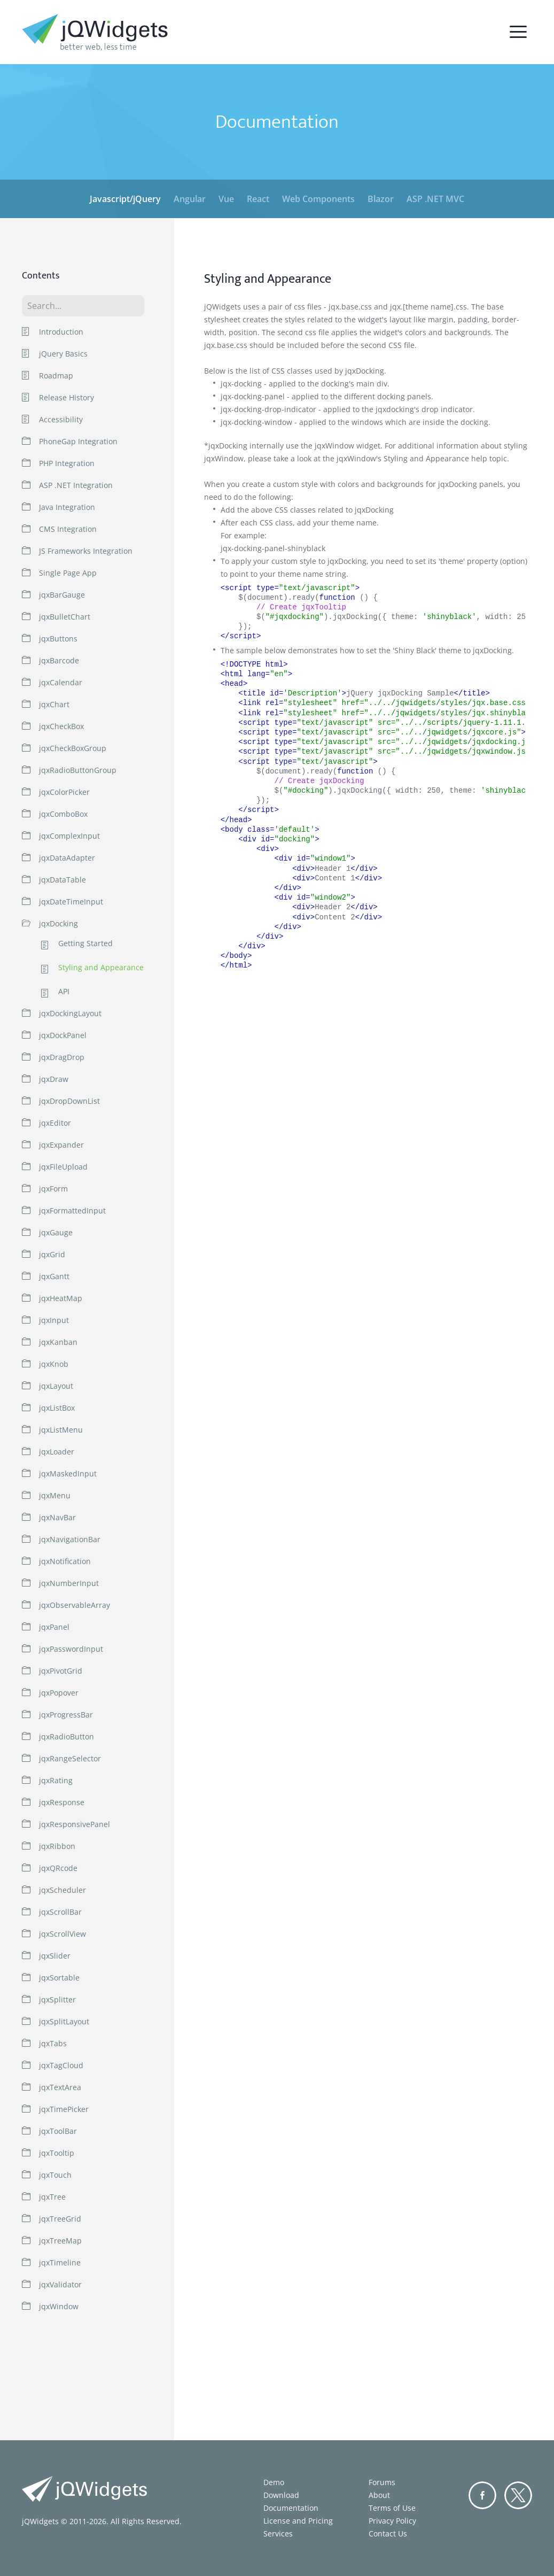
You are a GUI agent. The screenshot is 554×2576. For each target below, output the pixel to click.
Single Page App (68, 573)
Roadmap (56, 375)
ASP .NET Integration (76, 485)
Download (281, 2495)
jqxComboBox (63, 814)
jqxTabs (53, 2043)
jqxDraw (53, 1079)
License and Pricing (298, 2521)
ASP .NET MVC (435, 199)
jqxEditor (55, 1123)
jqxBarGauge (62, 595)
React (258, 199)
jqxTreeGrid (60, 2219)
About (379, 2495)
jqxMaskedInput (68, 1473)
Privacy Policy (392, 2521)
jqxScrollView (62, 1934)
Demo (273, 2482)
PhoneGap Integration (78, 441)
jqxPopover (59, 1693)
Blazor (381, 199)
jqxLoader (56, 1451)
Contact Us (388, 2533)
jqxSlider (55, 1956)
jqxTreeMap (60, 2240)
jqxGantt (54, 1276)
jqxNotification (65, 1561)
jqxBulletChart (64, 617)
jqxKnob (53, 1364)
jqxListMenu (61, 1430)
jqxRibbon (57, 1846)
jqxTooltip (56, 2153)
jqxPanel (54, 1627)
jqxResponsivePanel (74, 1824)
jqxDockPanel (63, 1035)
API (63, 991)
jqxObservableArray (74, 1605)
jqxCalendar (60, 682)
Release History (66, 397)
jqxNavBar (57, 1517)
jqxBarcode (59, 660)
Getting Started (85, 943)
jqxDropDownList (69, 1101)
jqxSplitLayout (64, 2021)
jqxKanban (58, 1342)
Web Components (318, 199)
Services (278, 2533)
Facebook (482, 2495)
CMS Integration (68, 529)
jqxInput (54, 1320)
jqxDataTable (62, 880)
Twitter (518, 2495)
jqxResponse (61, 1802)
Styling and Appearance (101, 967)
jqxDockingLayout (70, 1013)
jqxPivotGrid (60, 1671)
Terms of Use (392, 2508)
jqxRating (56, 1780)
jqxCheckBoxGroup (72, 748)
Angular (190, 199)
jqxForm (53, 1188)
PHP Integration (67, 463)
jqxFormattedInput (72, 1210)
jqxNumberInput (69, 1583)
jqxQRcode (58, 1868)
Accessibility (61, 419)
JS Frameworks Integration (85, 551)
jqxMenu (55, 1495)
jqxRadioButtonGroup (77, 770)
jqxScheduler (62, 1890)
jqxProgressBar (66, 1714)
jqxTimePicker (64, 2109)
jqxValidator (60, 2284)
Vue (226, 199)
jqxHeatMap (60, 1298)
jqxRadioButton (66, 1736)
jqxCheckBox (61, 726)
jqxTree (52, 2197)
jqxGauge (56, 1232)
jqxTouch (55, 2175)
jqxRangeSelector (70, 1758)
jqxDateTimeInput (71, 901)
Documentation (290, 2508)
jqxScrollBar (60, 1912)
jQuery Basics (63, 354)
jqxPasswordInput (71, 1649)
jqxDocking (58, 923)
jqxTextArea (60, 2087)
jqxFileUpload (63, 1167)
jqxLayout (56, 1386)
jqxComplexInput (69, 836)
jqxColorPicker (64, 792)
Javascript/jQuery (125, 199)
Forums (382, 2482)
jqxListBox (57, 1408)
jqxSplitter (57, 1999)
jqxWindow (59, 2306)
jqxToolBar (58, 2131)
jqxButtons (58, 638)
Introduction (61, 332)
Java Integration (67, 507)
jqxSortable (59, 1977)
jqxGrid (52, 1254)
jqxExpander (61, 1145)
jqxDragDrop (61, 1057)
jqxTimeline (60, 2262)
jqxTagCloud (61, 2065)
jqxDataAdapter (67, 858)
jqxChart (54, 704)
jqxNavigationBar (69, 1539)
